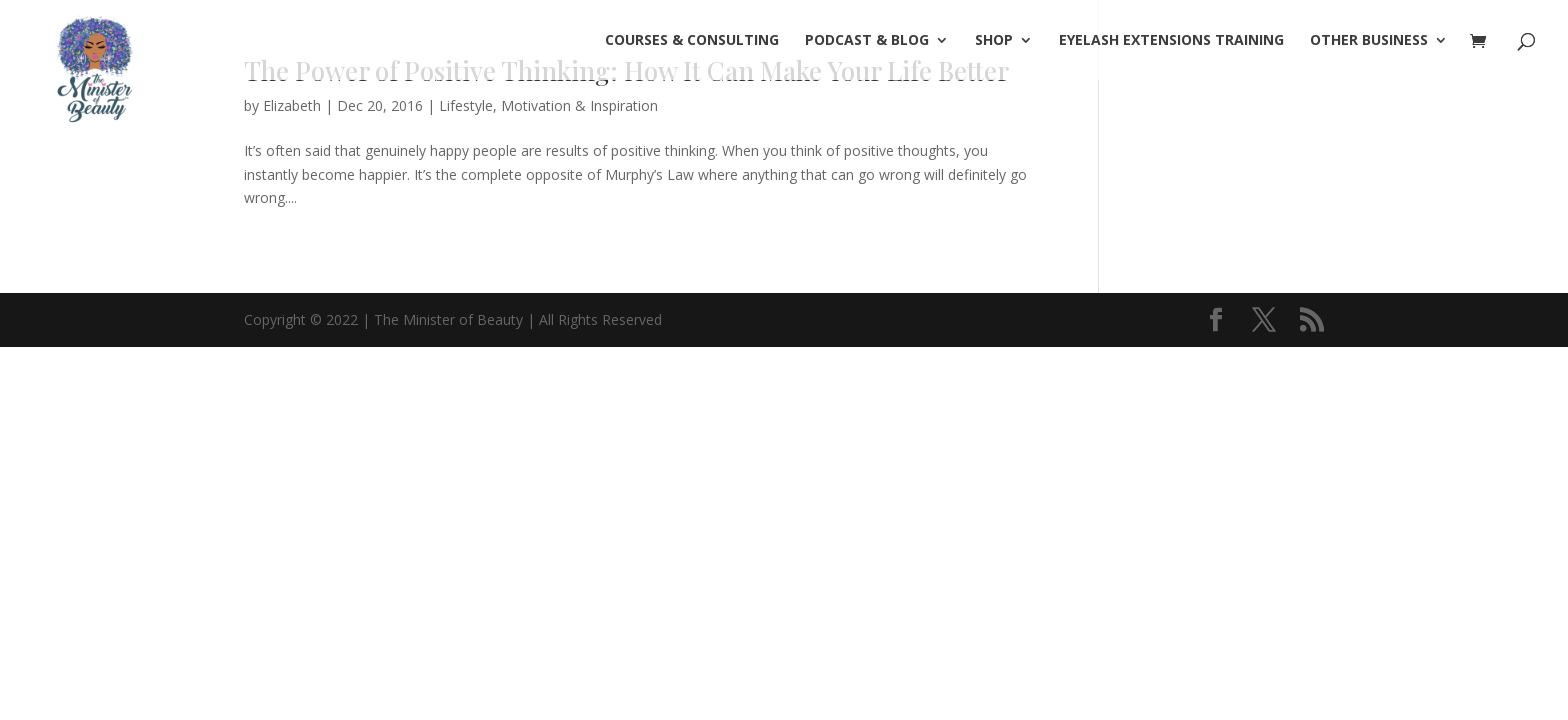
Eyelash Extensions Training (1171, 41)
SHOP (994, 41)
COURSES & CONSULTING (692, 41)
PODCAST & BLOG (867, 41)
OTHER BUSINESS (1369, 41)
